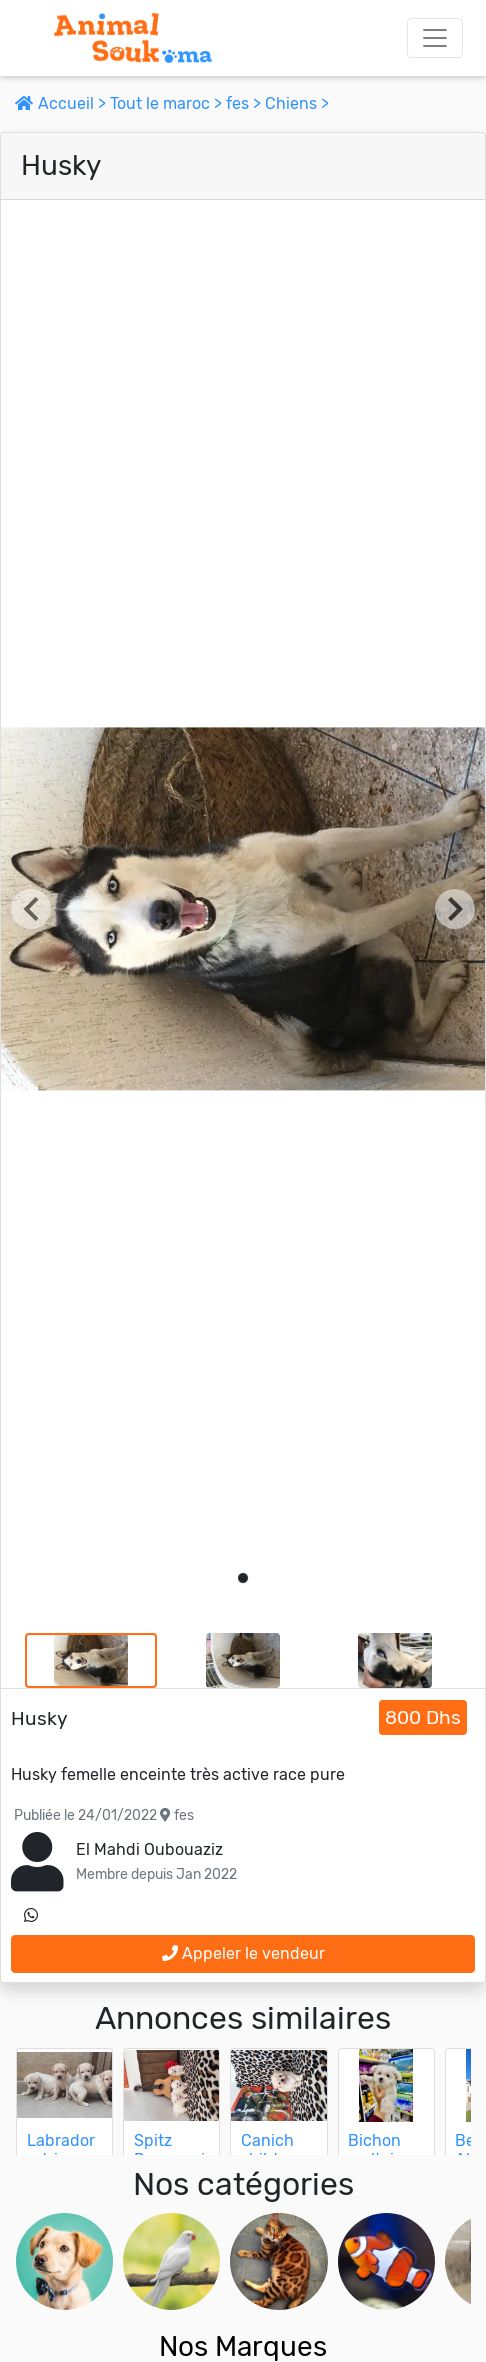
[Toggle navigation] (435, 38)
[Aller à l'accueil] (133, 38)
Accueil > (62, 103)
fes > (245, 103)
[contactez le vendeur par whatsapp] (31, 1916)
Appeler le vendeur (243, 1953)
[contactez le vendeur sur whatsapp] (31, 1916)
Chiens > (297, 103)
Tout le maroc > (168, 103)
